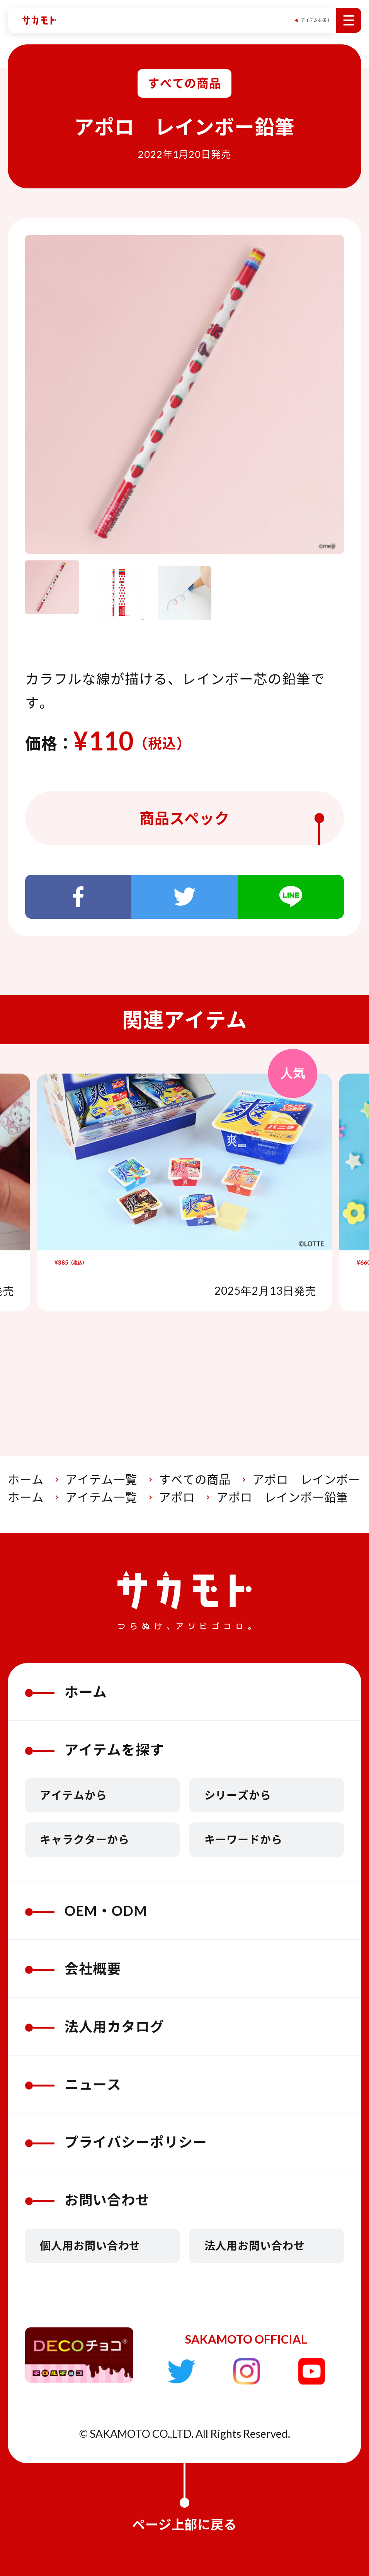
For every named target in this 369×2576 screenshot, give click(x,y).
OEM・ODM (86, 1910)
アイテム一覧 (101, 1479)
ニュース (73, 2084)
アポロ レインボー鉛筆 (282, 1497)
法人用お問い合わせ (254, 2245)
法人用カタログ (95, 2026)
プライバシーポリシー (116, 2142)
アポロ (177, 1497)
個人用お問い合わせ (90, 2245)
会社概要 (73, 1968)
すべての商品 (195, 1479)
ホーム (26, 1479)
